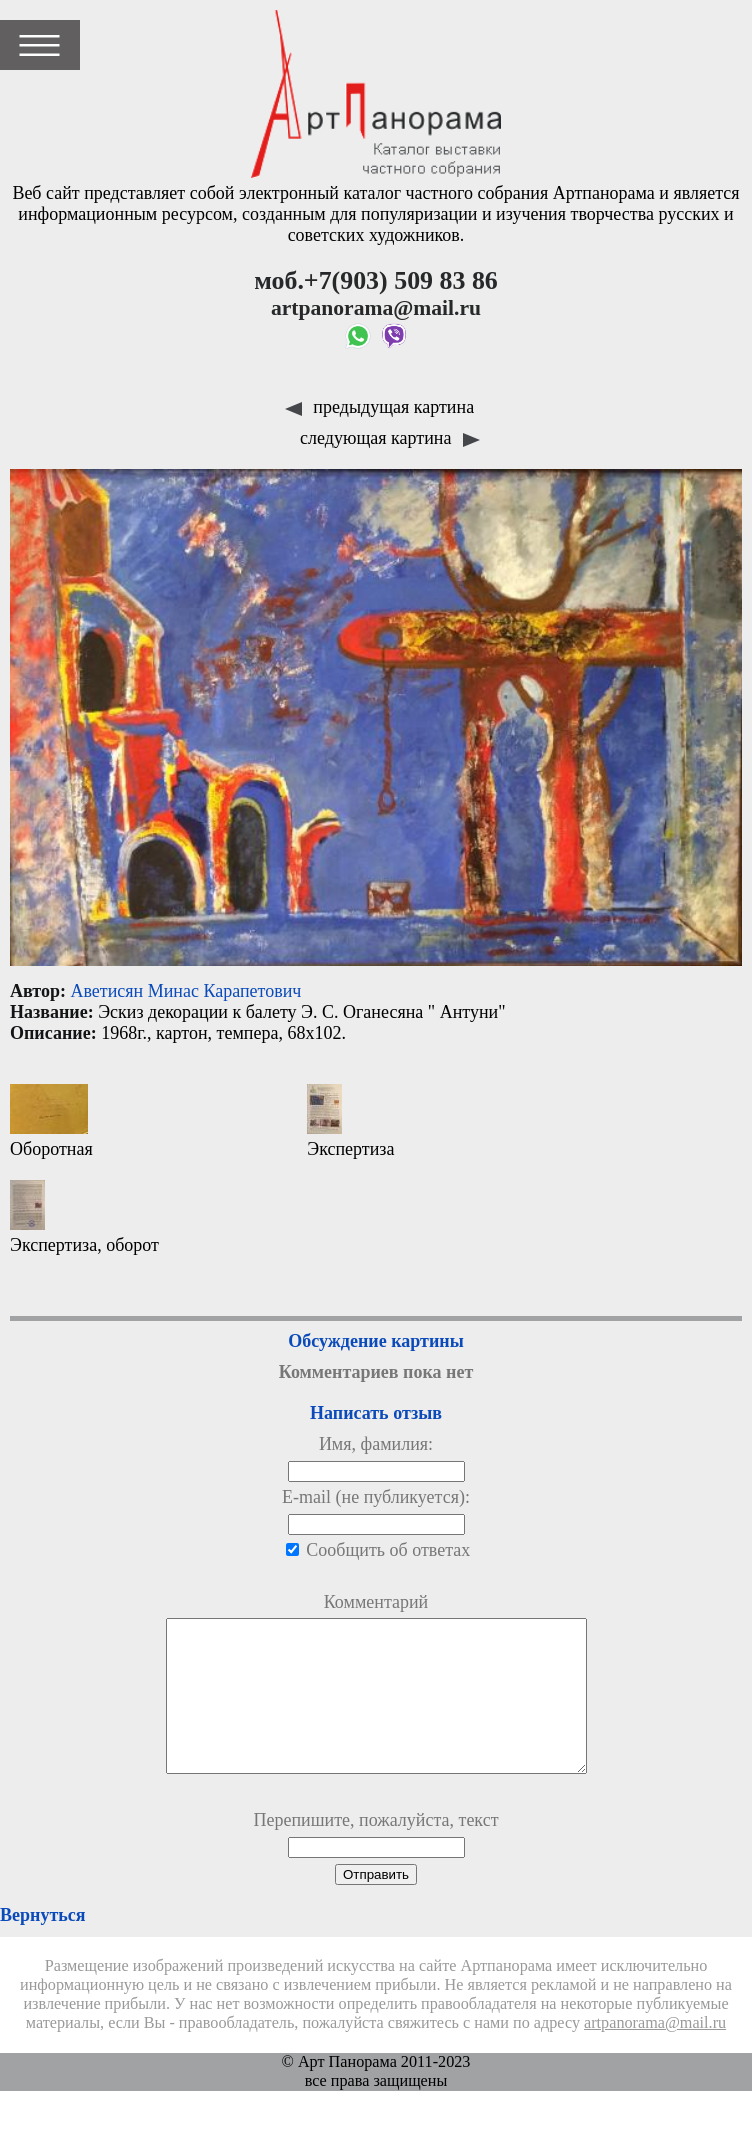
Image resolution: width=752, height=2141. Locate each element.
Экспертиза (350, 1121)
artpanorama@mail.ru (655, 2053)
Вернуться (42, 1945)
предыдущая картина (379, 407)
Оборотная (51, 1121)
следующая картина (390, 438)
